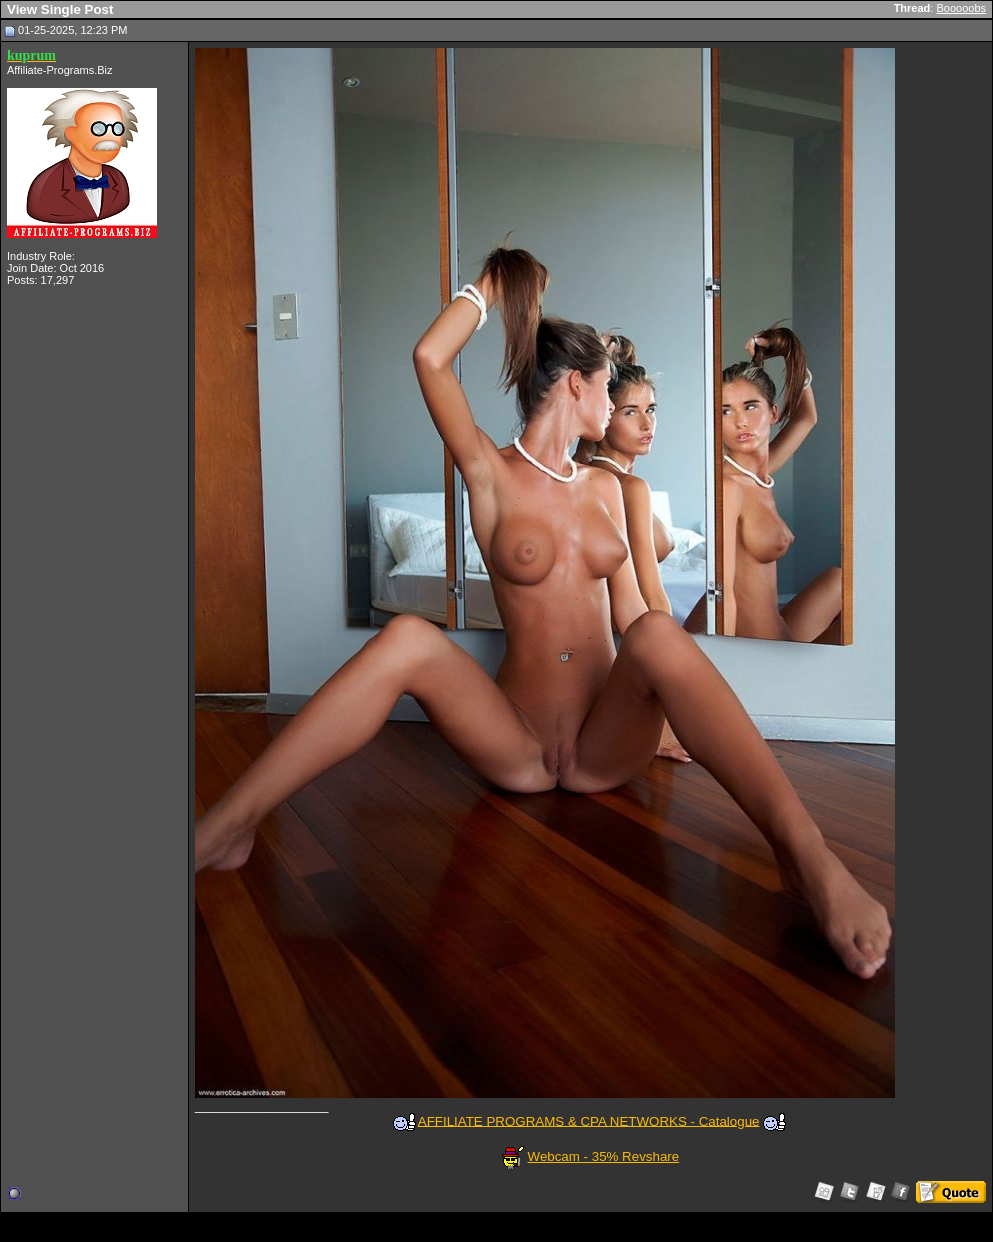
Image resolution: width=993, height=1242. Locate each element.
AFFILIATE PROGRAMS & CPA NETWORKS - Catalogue (589, 1120)
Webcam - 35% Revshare (604, 1156)
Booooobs (961, 8)
